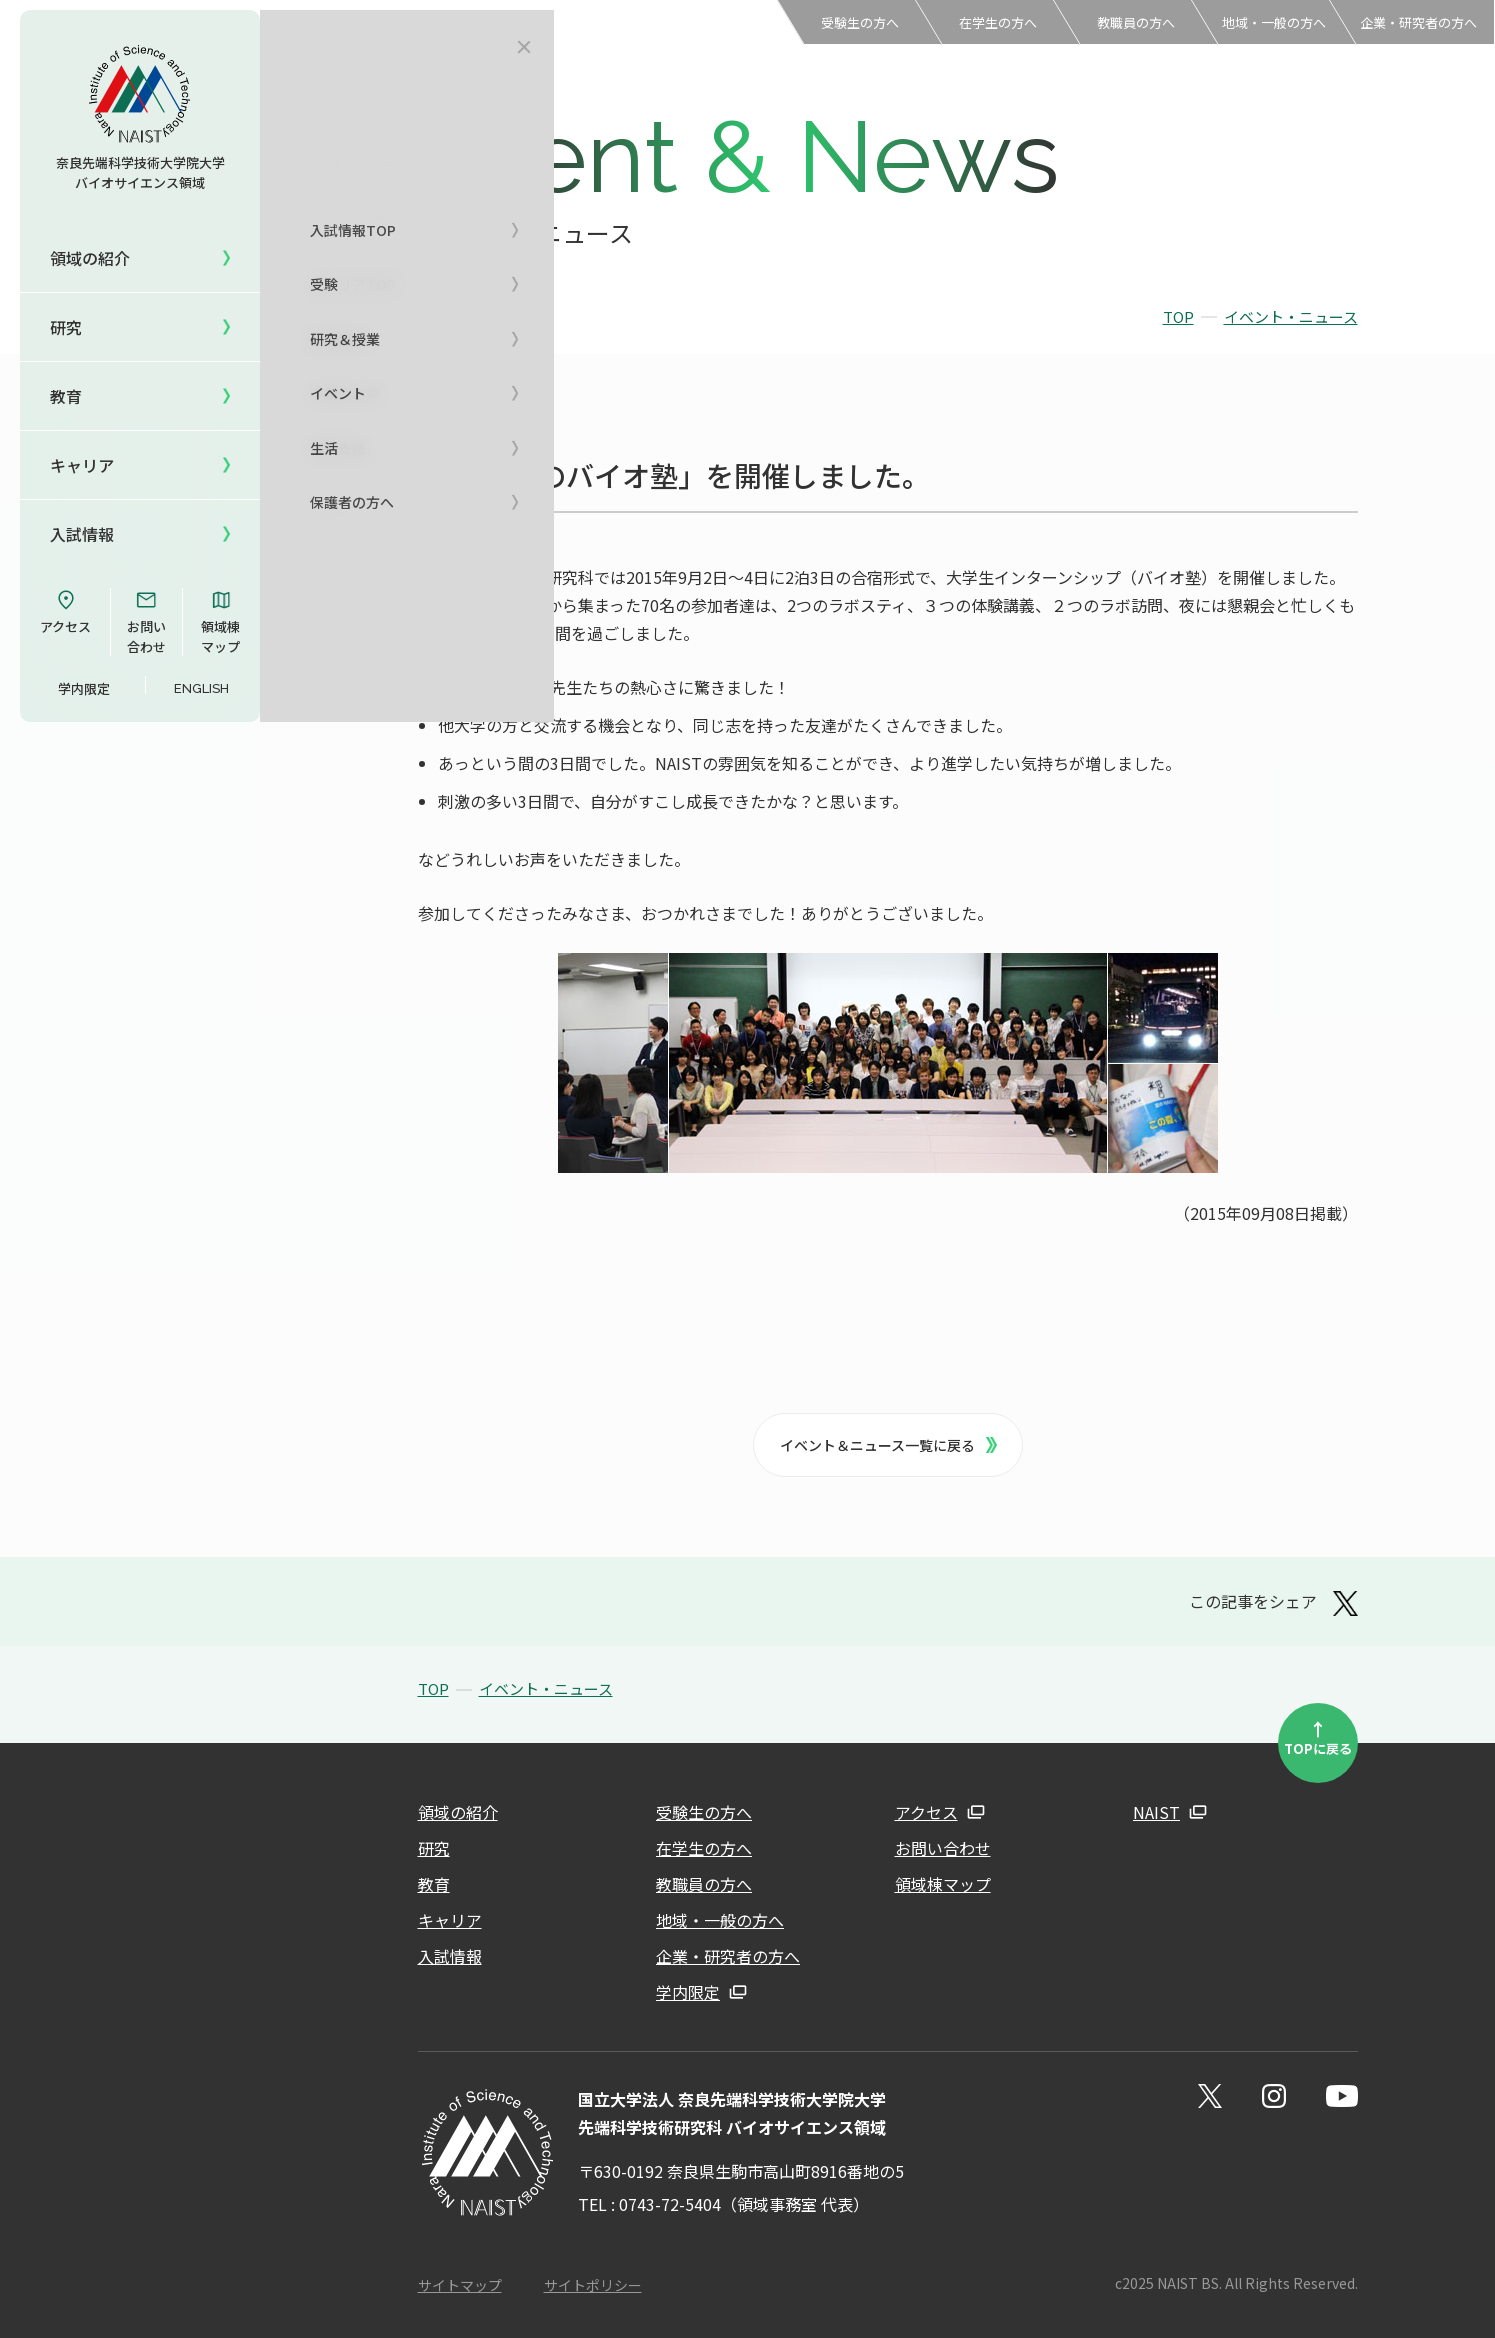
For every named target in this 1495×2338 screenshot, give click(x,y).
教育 (434, 1884)
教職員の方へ (1136, 22)
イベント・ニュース (1291, 316)
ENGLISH (201, 688)
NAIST (1156, 1812)
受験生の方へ (860, 22)
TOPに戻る (1318, 1737)
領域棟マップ (220, 622)
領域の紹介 (458, 1812)
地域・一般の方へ (1274, 22)
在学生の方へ (998, 22)
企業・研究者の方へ (1418, 22)
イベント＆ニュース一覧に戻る (889, 1445)
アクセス (65, 612)
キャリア (450, 1920)
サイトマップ (460, 2285)
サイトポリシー (593, 2285)
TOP (1178, 316)
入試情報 (450, 1956)
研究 (434, 1848)
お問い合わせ (146, 622)
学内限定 (84, 688)
